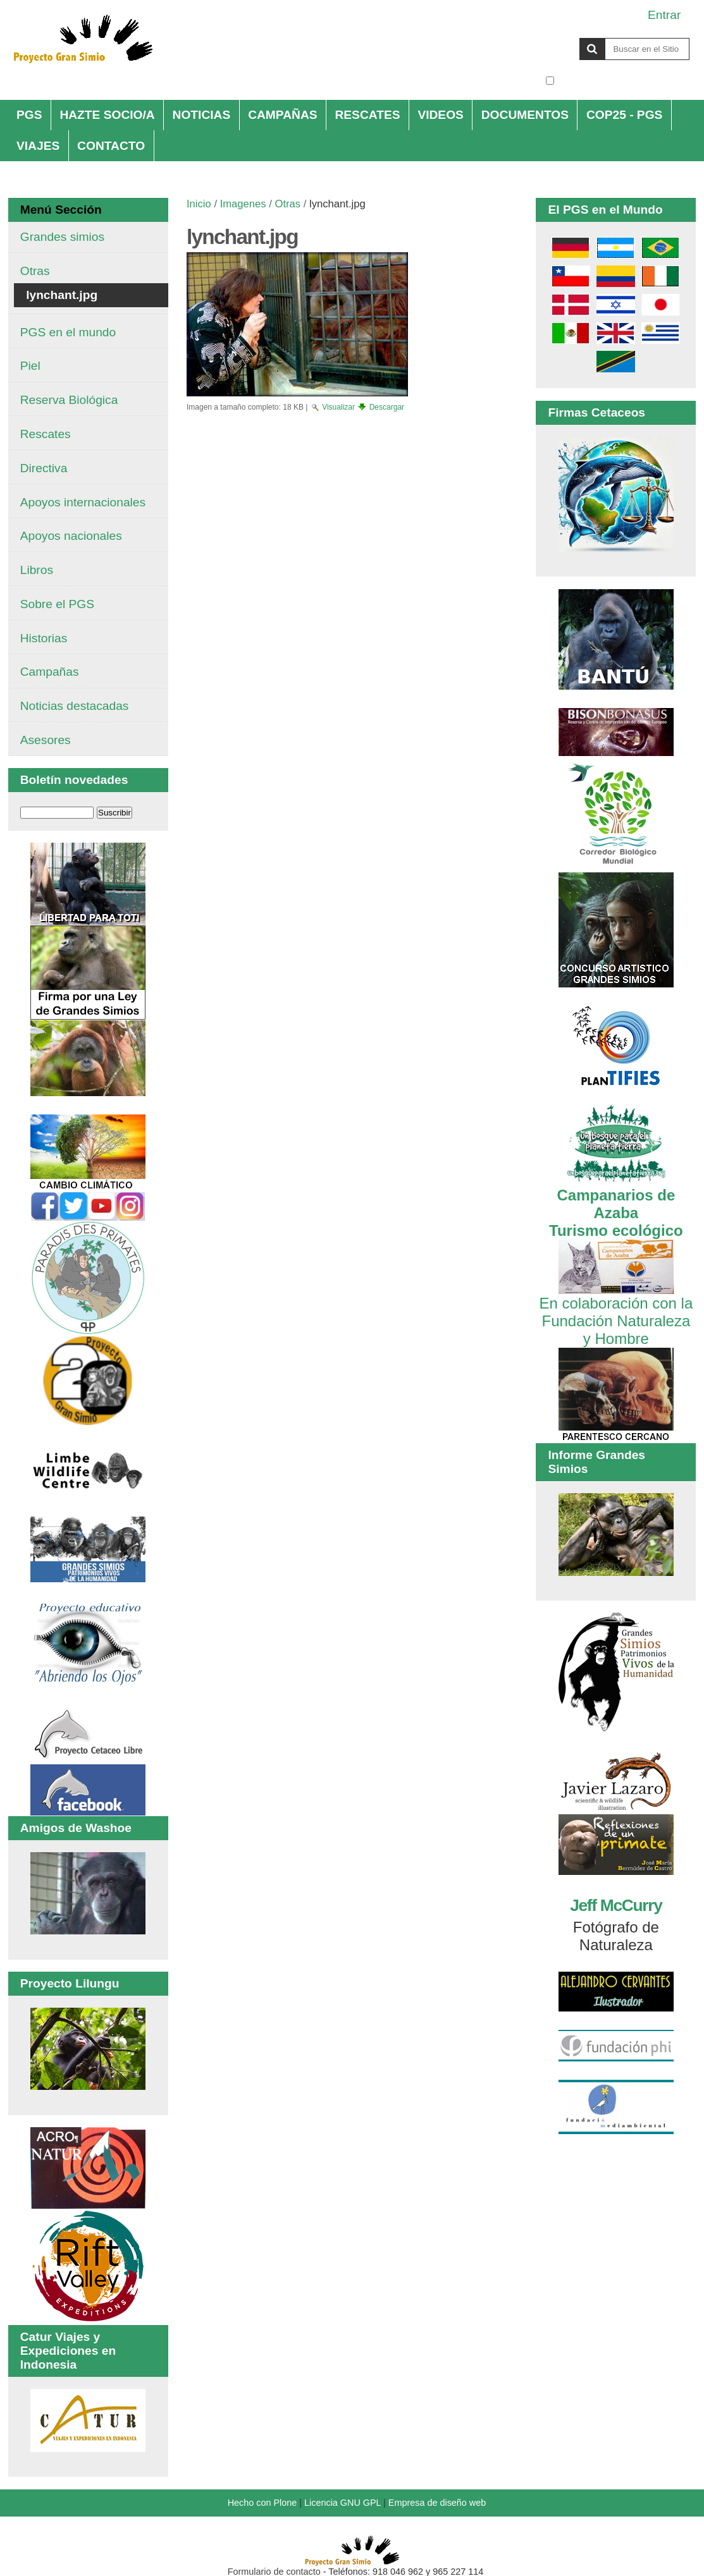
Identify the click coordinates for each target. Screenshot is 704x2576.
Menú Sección (61, 209)
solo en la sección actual (623, 80)
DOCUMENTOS (525, 114)
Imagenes (243, 204)
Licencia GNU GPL (342, 2503)
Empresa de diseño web (437, 2503)
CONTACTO (111, 145)
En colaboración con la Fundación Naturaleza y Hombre (616, 1312)
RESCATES (367, 114)
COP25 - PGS (624, 114)
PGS (29, 114)
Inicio (199, 204)
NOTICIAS (202, 114)
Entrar (664, 14)
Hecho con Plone (262, 2503)
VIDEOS (440, 114)
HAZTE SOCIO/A (106, 114)
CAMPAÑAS (282, 114)
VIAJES (37, 145)
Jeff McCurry (616, 1905)
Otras (288, 204)
